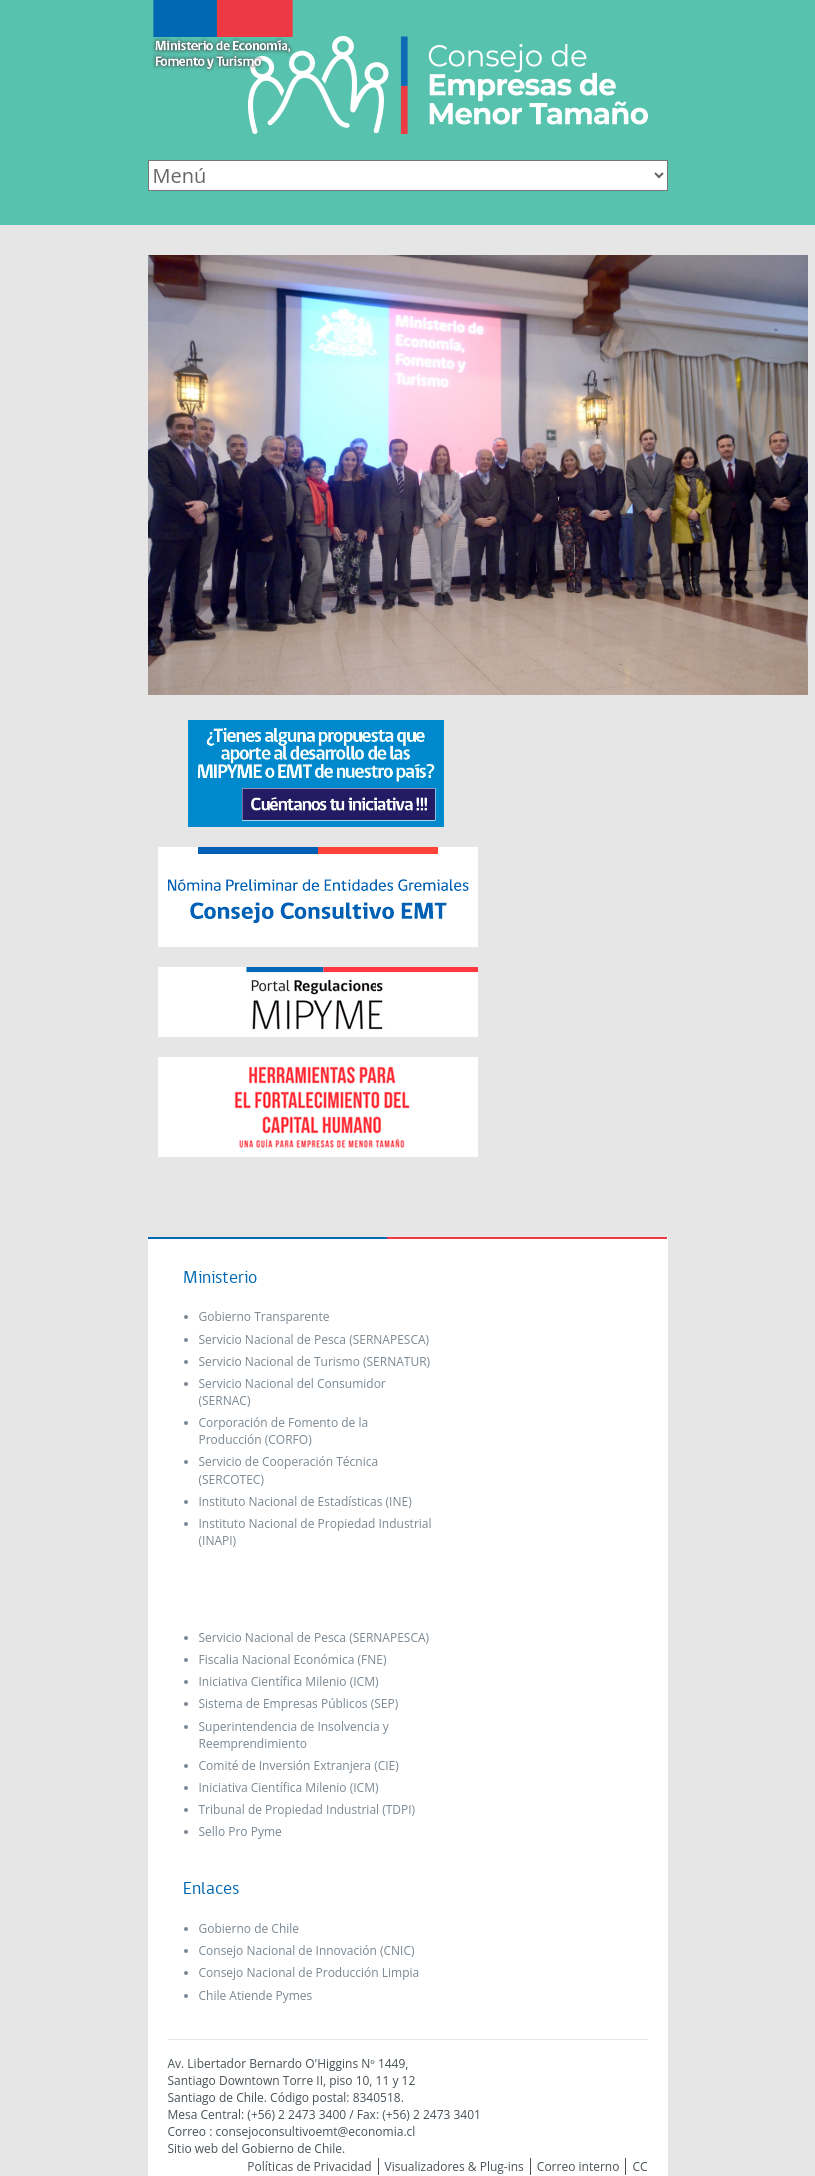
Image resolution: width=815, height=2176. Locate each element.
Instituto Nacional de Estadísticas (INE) (305, 1501)
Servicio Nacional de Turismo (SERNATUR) (315, 1361)
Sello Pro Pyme (240, 1831)
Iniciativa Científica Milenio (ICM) (289, 1681)
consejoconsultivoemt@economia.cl (315, 2131)
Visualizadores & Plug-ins (454, 2166)
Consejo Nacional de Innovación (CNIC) (307, 1950)
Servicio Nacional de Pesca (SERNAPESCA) (314, 1339)
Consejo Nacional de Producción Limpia (309, 1972)
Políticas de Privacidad (309, 2166)
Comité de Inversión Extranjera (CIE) (299, 1765)
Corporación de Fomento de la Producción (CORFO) (284, 1431)
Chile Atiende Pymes (256, 1995)
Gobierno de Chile (249, 1928)
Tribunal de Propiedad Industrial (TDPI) (307, 1809)
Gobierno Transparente (264, 1316)
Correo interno (578, 2166)
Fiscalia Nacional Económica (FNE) (293, 1659)
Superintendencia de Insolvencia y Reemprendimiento (294, 1735)
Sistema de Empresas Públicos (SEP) (299, 1703)
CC (639, 2166)
